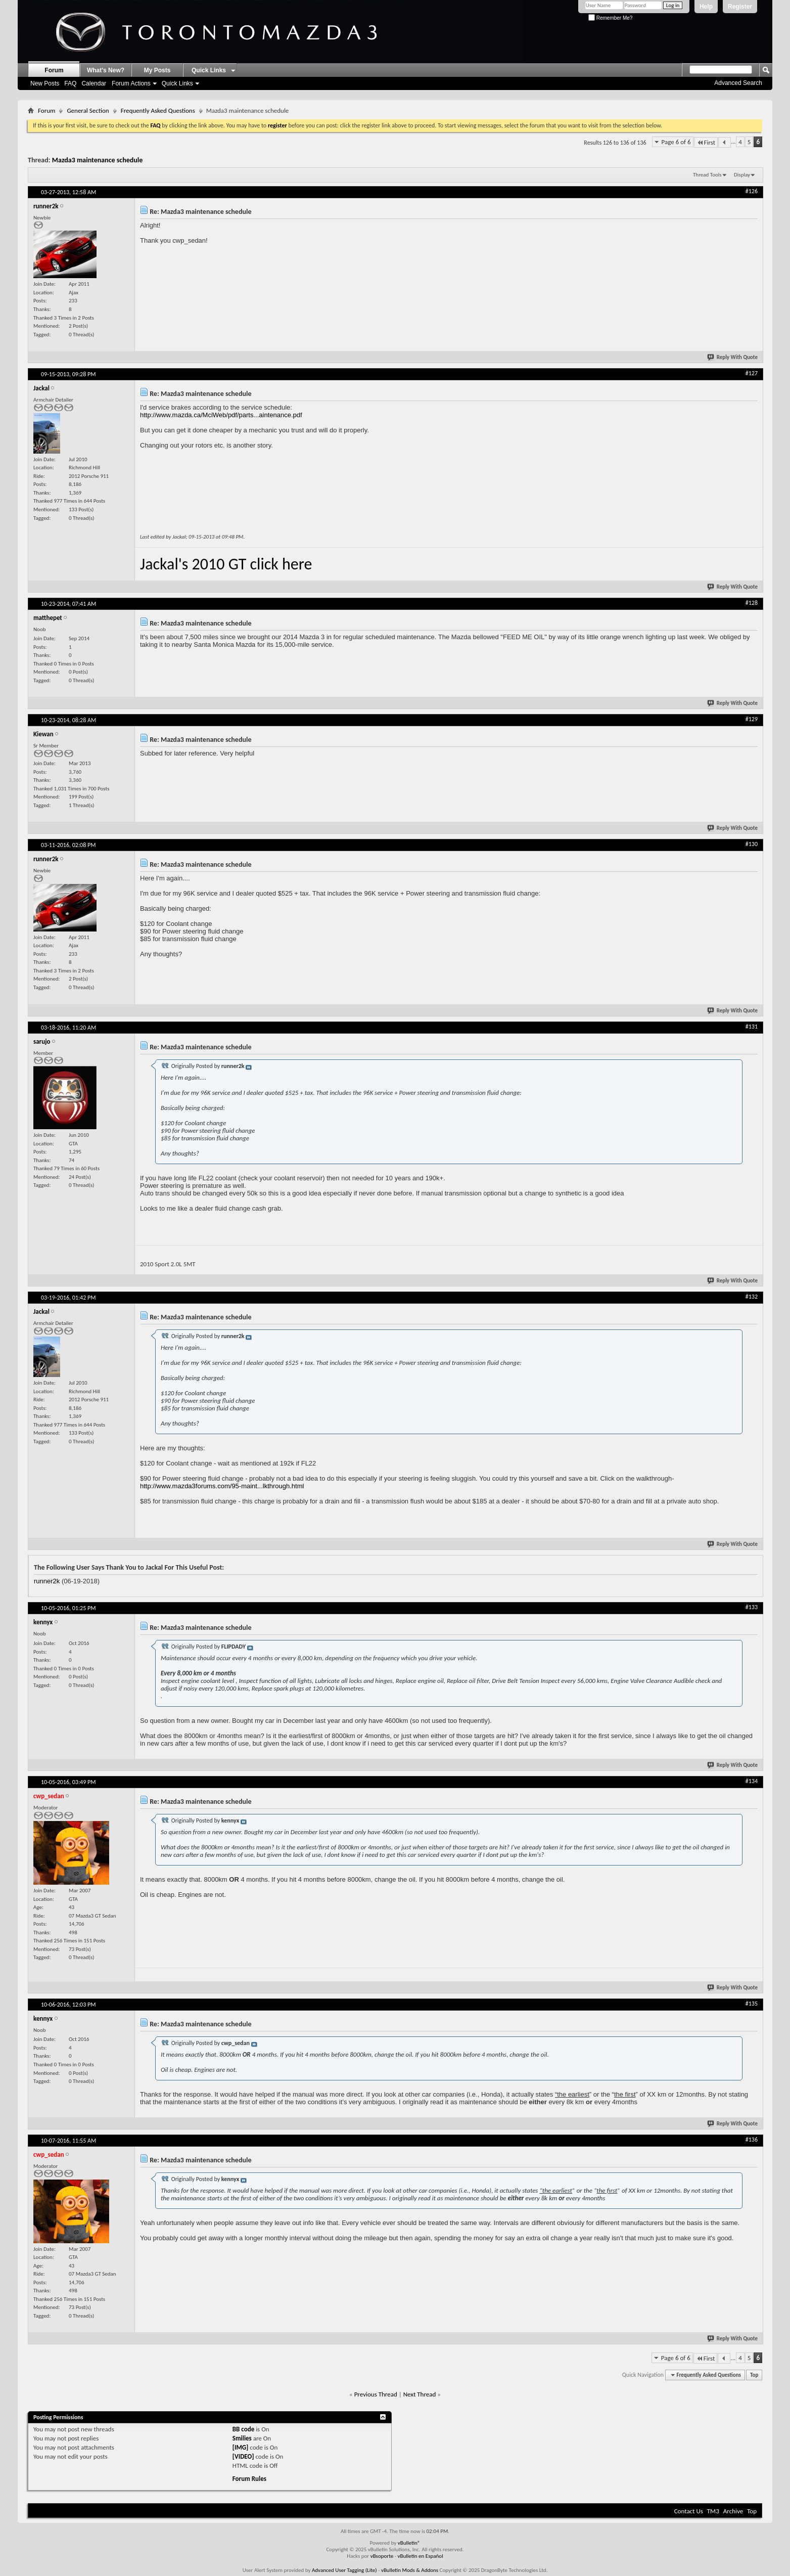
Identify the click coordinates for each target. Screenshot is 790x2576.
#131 (752, 1026)
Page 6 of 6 (676, 142)
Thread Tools (707, 174)
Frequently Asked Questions (158, 110)
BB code (243, 2429)
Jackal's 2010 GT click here (226, 564)
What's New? (105, 70)
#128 (752, 602)
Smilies (242, 2438)
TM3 (713, 2511)
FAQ (70, 83)
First (706, 142)
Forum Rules (249, 2478)
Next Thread (419, 2394)
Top (754, 2375)
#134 (752, 1781)
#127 (752, 373)
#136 (752, 2139)
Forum (53, 70)
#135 (752, 2003)
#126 (752, 191)
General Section (88, 110)
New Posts (44, 83)
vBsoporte (382, 2556)
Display (742, 174)
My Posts (157, 70)
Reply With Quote (733, 357)
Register (740, 6)
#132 (752, 1296)
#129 (752, 719)
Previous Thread (375, 2394)
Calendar (93, 83)
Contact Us (688, 2511)
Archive (733, 2511)
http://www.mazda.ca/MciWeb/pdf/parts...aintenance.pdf (221, 415)
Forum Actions (131, 83)
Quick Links (177, 83)
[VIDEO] (243, 2456)
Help (706, 6)
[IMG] (241, 2447)
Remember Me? (610, 18)
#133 (752, 1607)
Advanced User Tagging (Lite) (344, 2570)
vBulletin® (409, 2543)
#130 (752, 844)
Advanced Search (738, 82)
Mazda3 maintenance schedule (97, 160)
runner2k (47, 1581)
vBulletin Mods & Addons (409, 2570)
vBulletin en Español (420, 2556)
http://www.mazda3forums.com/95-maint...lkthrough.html (222, 1486)
